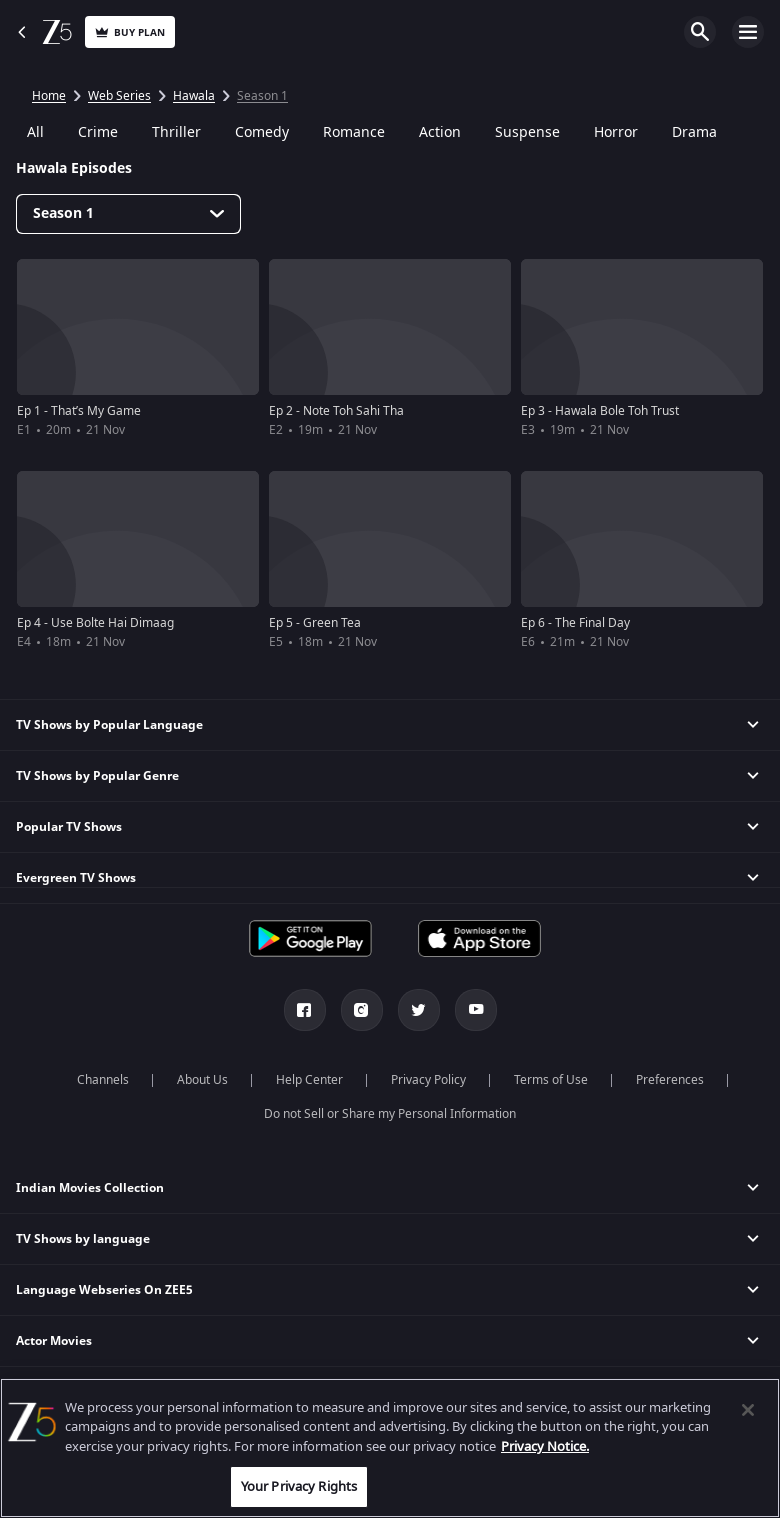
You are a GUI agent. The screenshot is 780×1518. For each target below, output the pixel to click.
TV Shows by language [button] (83, 1239)
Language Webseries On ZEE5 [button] (104, 1290)
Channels (103, 1080)
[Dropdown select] (128, 214)
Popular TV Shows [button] (69, 827)
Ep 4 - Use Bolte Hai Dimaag (95, 623)
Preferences (670, 1080)
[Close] (748, 1410)
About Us (202, 1080)
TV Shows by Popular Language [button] (109, 725)
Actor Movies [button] (54, 1341)
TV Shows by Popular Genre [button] (97, 776)
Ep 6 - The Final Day (575, 623)
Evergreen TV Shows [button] (76, 878)
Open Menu (748, 32)
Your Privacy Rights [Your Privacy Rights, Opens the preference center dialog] (299, 1486)
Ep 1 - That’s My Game (79, 411)
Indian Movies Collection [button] (90, 1188)
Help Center (309, 1080)
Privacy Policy (428, 1080)
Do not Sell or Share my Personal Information (390, 1114)
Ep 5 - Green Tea (315, 623)
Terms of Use (551, 1080)
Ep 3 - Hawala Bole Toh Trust (600, 411)
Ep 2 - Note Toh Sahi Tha (336, 411)
